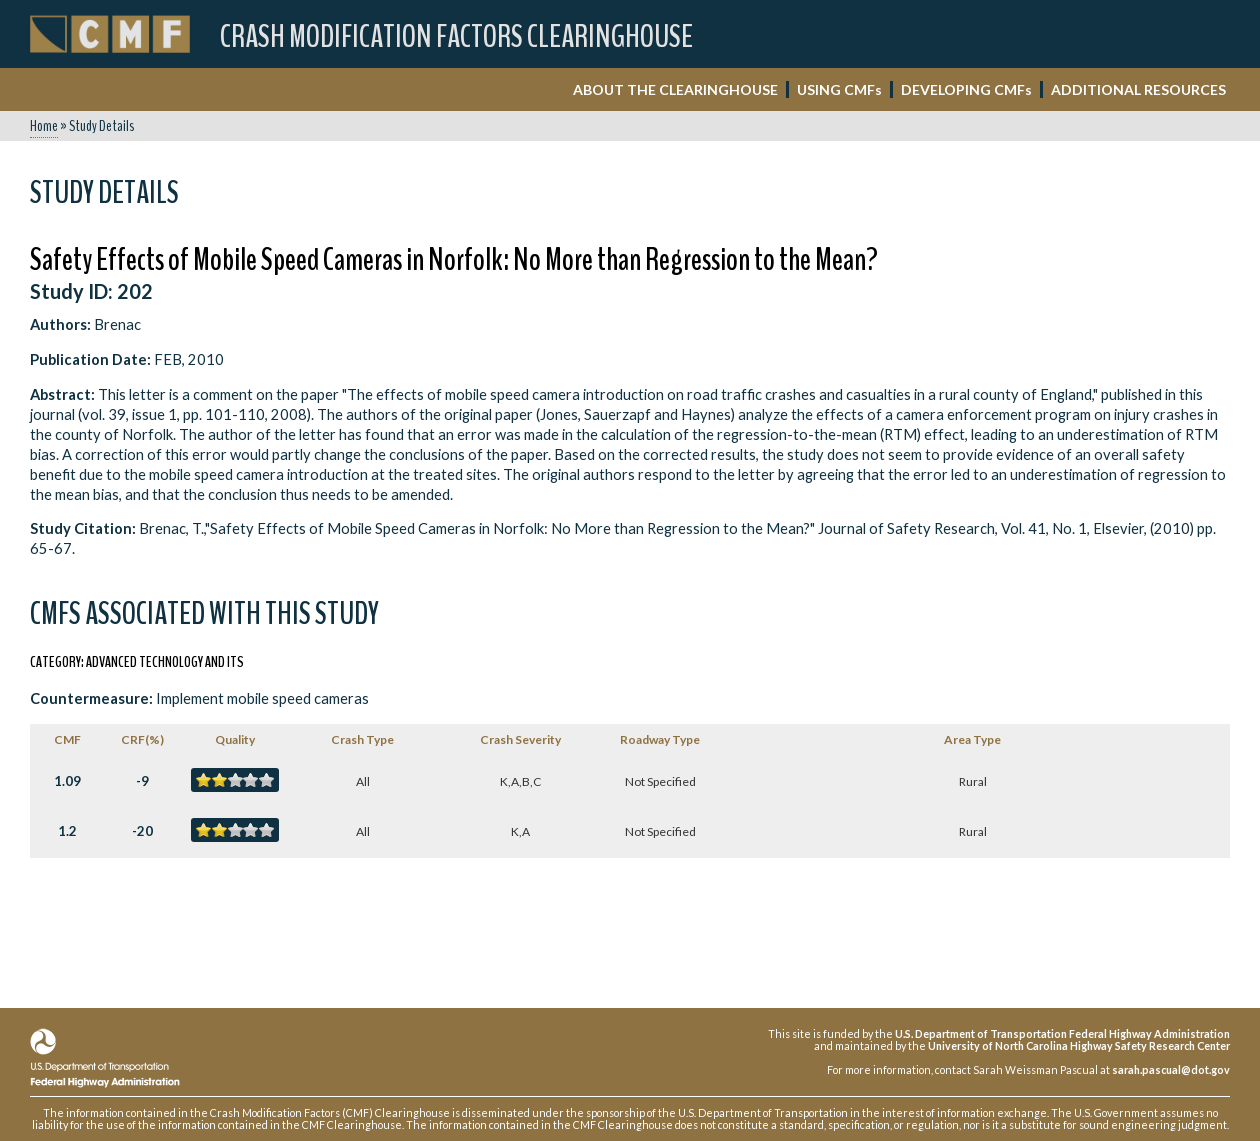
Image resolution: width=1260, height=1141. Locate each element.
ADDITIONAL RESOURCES (1138, 89)
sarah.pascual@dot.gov (1171, 1069)
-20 (142, 831)
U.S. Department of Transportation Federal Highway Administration (1062, 1033)
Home (44, 126)
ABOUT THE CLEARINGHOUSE (675, 89)
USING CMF (839, 89)
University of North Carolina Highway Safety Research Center (1079, 1045)
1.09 (67, 781)
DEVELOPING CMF (966, 89)
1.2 (67, 831)
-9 (142, 781)
